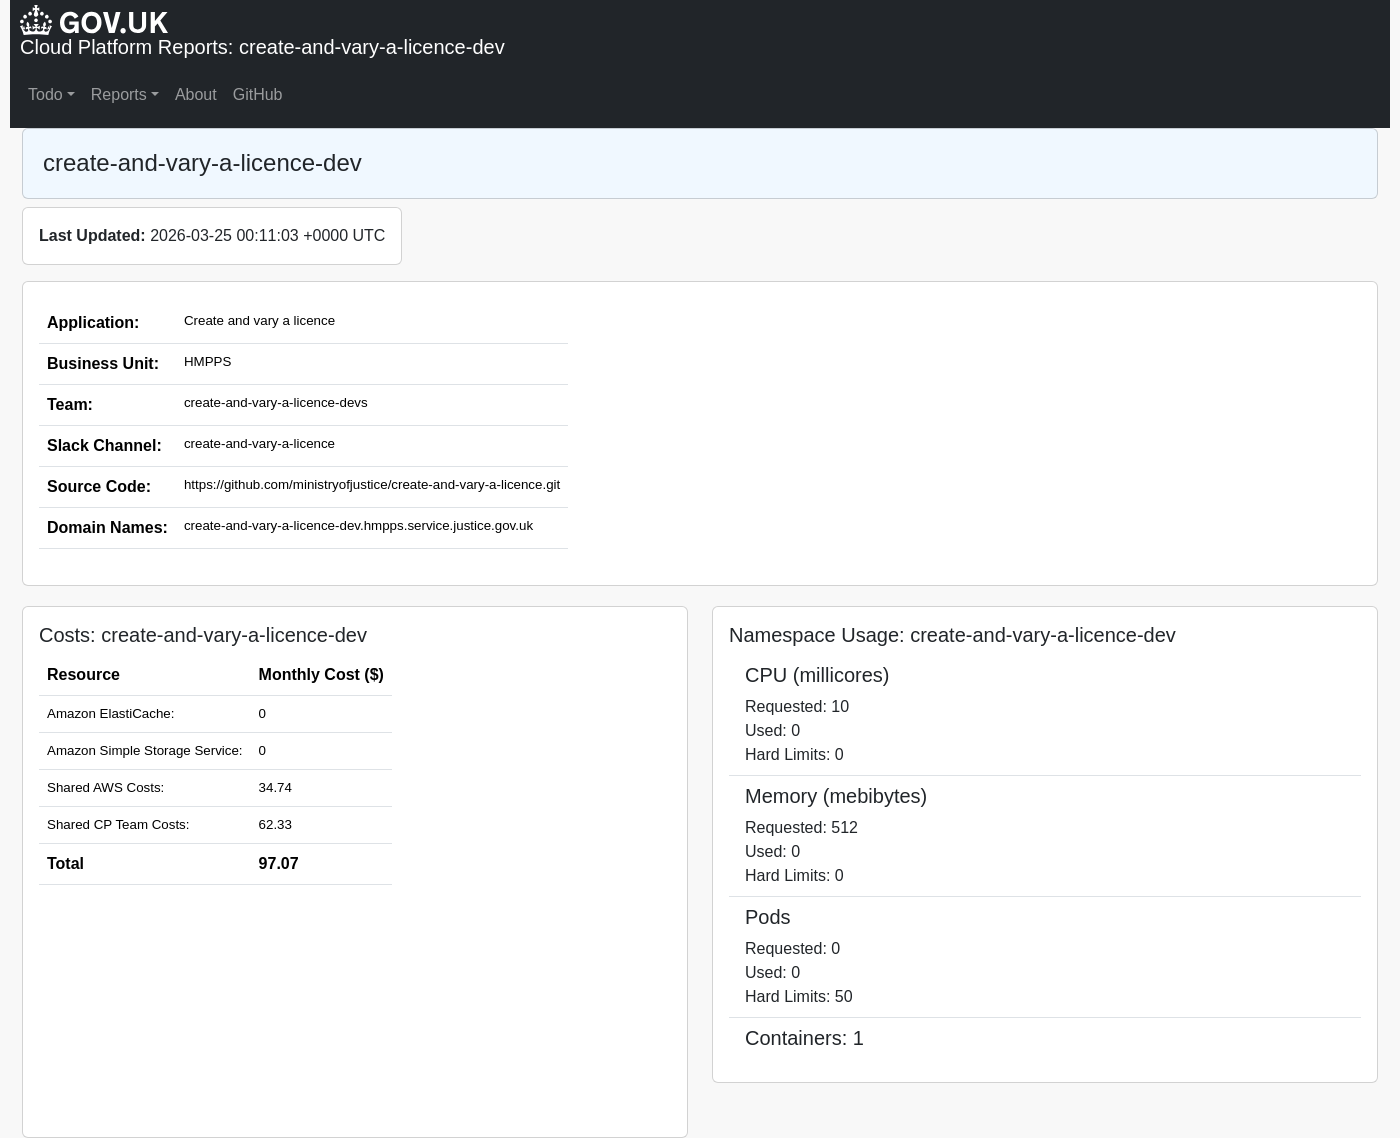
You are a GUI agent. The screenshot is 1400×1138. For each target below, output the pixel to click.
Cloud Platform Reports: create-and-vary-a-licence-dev (262, 47)
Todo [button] (45, 94)
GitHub (258, 94)
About (196, 94)
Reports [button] (119, 94)
